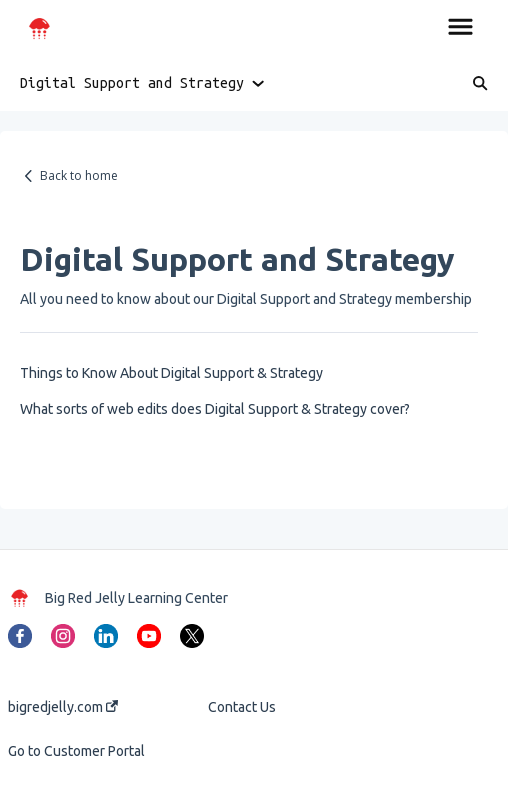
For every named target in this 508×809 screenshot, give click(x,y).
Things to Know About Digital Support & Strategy (171, 373)
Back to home (79, 175)
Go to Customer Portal (76, 751)
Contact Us (242, 707)
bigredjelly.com (63, 707)
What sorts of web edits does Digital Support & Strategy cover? (215, 409)
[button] (460, 28)
